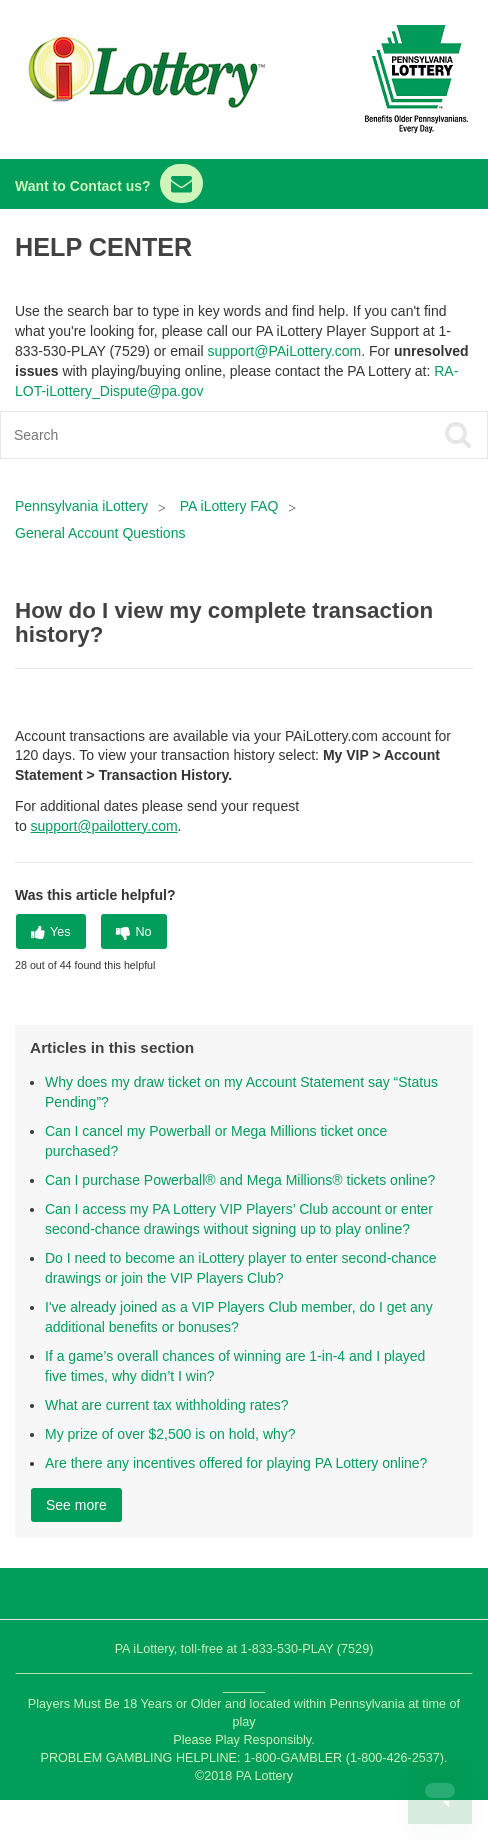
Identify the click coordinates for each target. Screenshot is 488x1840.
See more (76, 1505)
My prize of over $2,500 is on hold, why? (170, 1434)
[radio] (51, 931)
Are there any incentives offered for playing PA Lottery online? (236, 1463)
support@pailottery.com (104, 826)
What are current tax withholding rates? (167, 1405)
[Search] (195, 435)
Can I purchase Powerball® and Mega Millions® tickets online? (240, 1180)
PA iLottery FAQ (229, 506)
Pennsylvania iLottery (83, 506)
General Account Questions (100, 533)
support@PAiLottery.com (284, 351)
